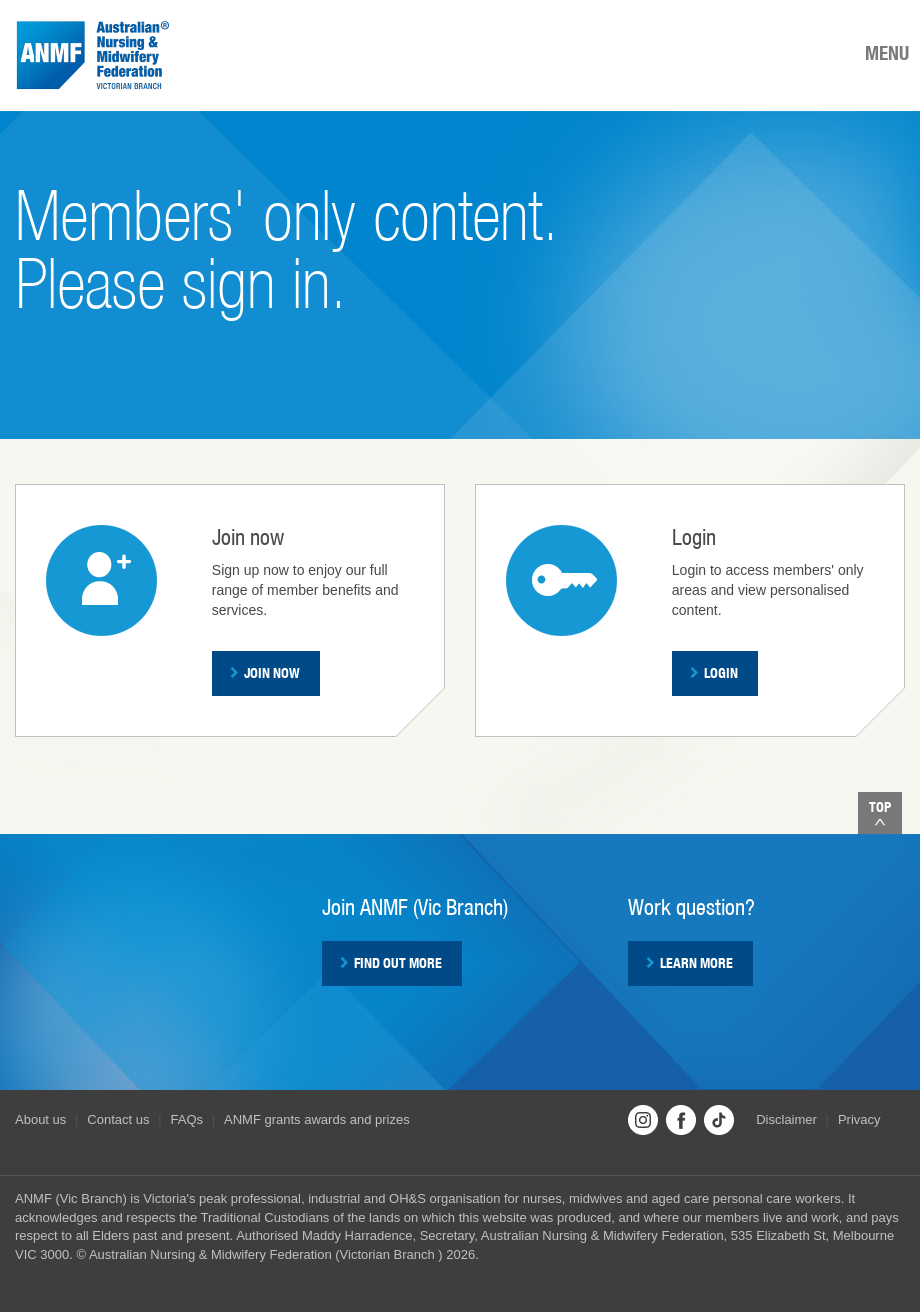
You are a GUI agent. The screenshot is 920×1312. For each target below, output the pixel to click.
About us (40, 1119)
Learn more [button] (689, 963)
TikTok (719, 1120)
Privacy (859, 1119)
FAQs (187, 1119)
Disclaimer (786, 1119)
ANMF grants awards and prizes (317, 1119)
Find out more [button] (391, 963)
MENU (887, 53)
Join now (265, 673)
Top (880, 812)
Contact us (118, 1119)
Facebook (681, 1120)
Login (714, 673)
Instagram (643, 1120)
